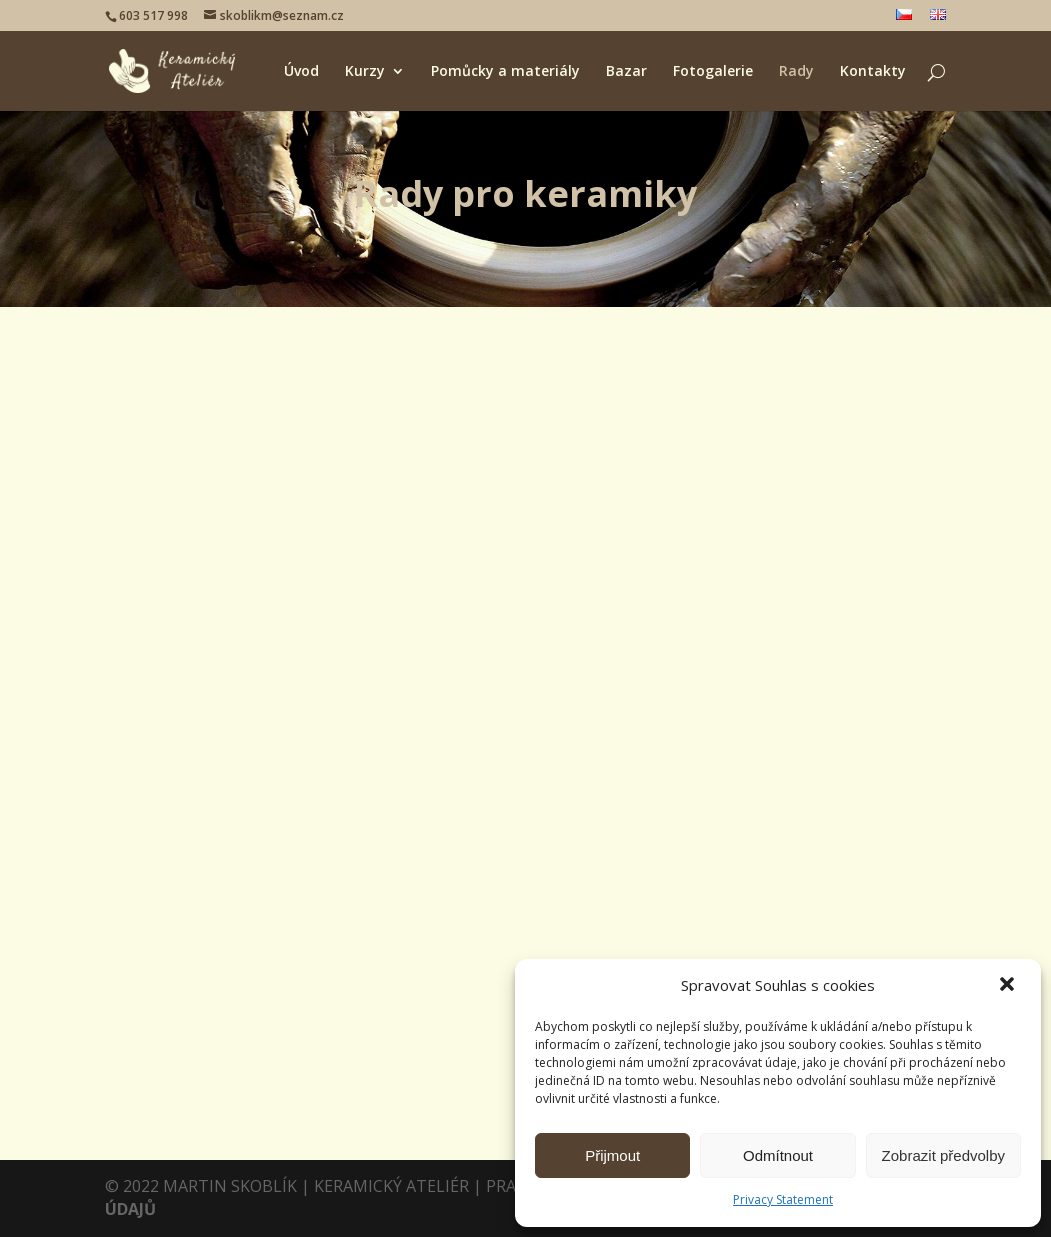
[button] (1009, 986)
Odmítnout (778, 1155)
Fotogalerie (713, 72)
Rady (796, 72)
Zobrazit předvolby (943, 1155)
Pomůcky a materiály (505, 72)
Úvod (301, 72)
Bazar (626, 72)
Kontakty (873, 72)
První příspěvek (793, 444)
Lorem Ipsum (487, 628)
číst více (155, 834)
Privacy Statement (783, 1199)
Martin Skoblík (165, 733)
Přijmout (612, 1155)
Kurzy (365, 72)
